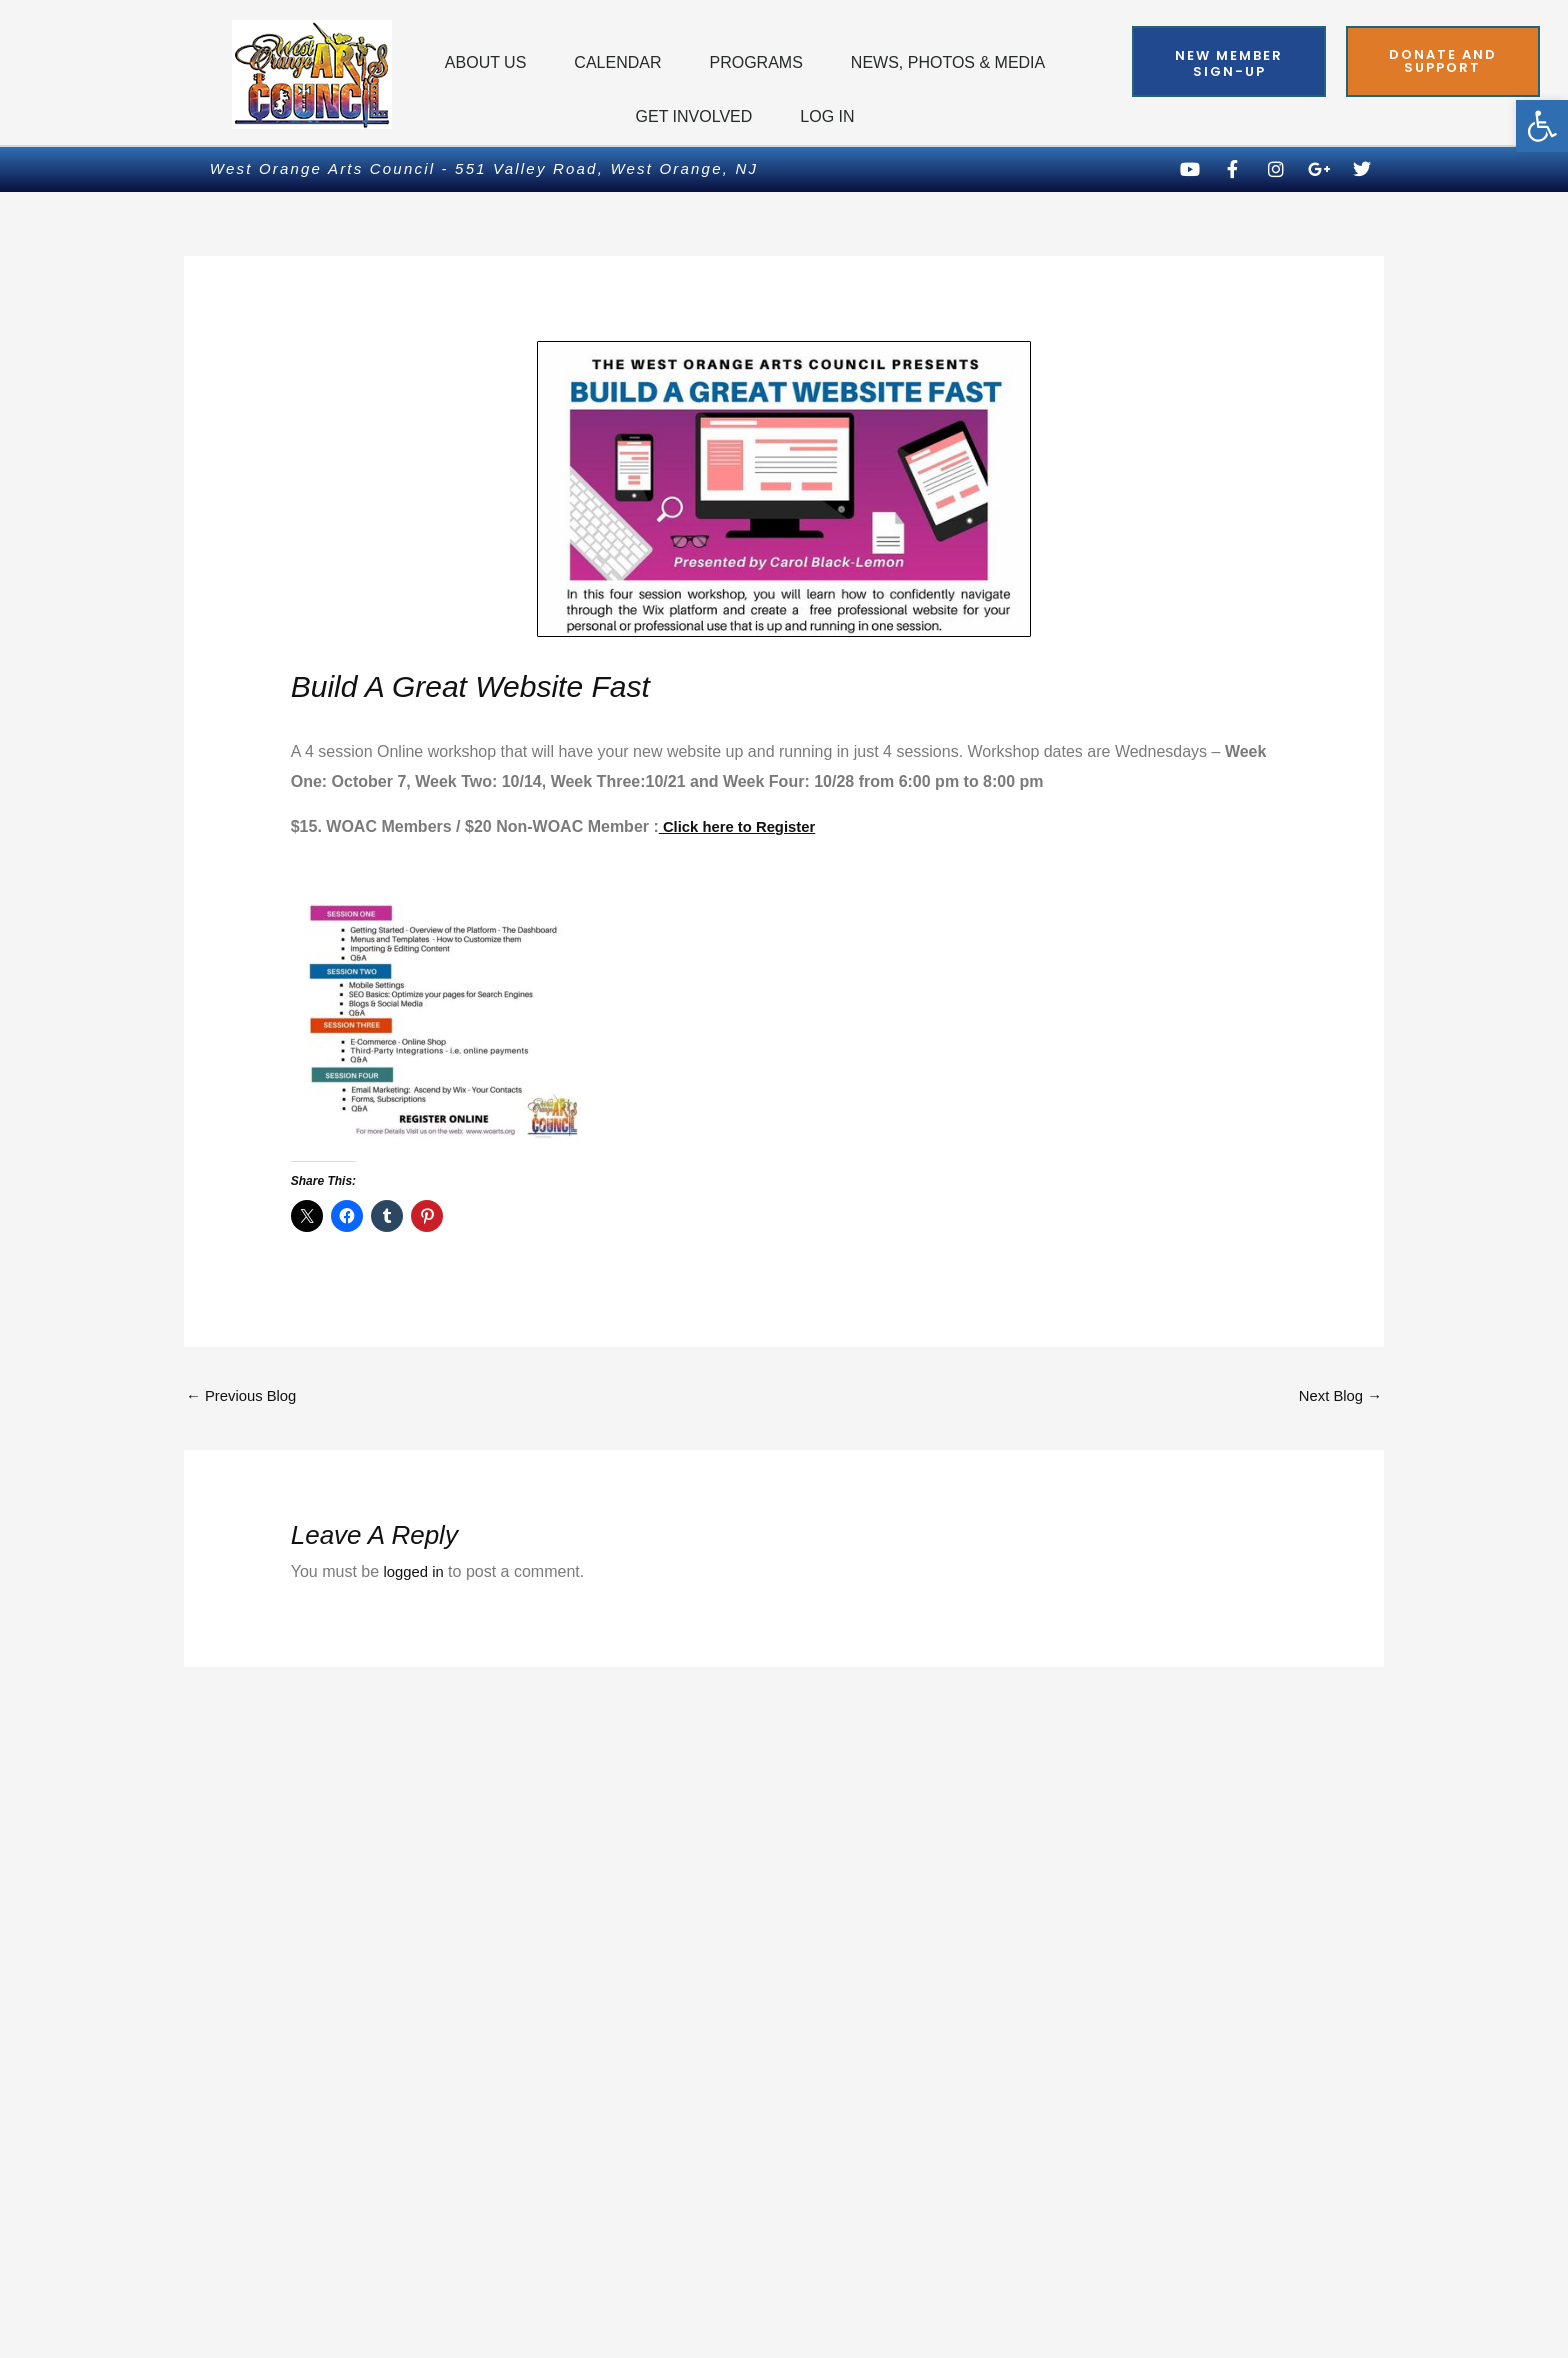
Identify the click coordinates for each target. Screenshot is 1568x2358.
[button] (1542, 126)
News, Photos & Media (948, 62)
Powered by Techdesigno (1263, 2312)
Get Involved (694, 116)
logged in (416, 1574)
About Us (486, 62)
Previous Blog (245, 1397)
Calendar (617, 62)
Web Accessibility (1292, 2258)
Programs (755, 62)
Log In (827, 116)
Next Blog (1337, 1397)
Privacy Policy (249, 2258)
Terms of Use (759, 2258)
